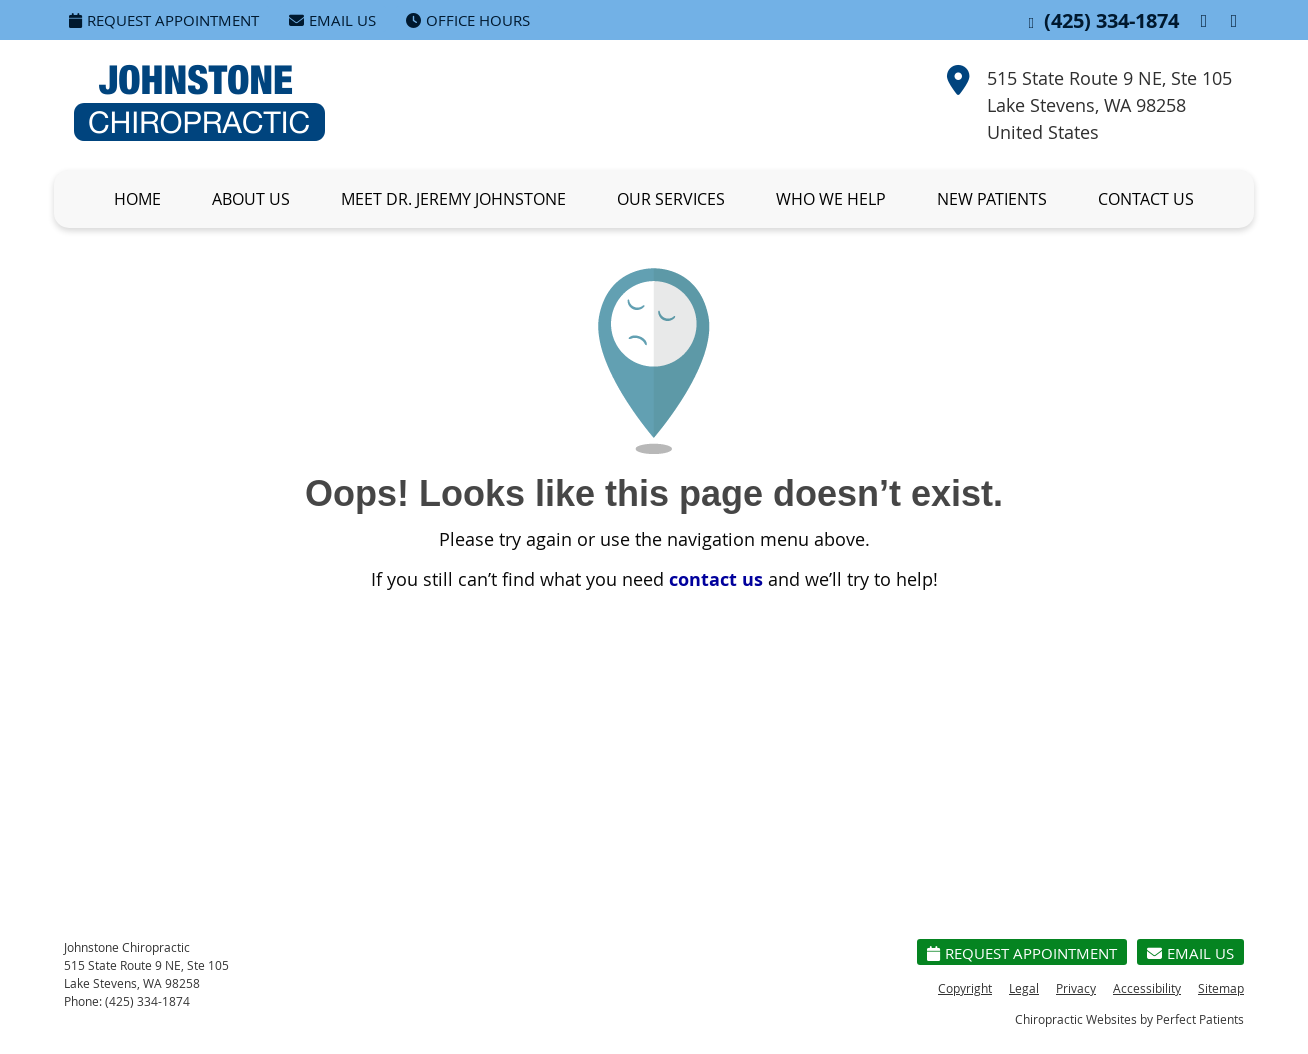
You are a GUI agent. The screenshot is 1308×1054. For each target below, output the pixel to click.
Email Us (332, 20)
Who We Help (831, 199)
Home (137, 199)
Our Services (671, 199)
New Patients (992, 199)
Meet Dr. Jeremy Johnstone (453, 199)
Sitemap (1221, 988)
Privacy (1076, 988)
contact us (716, 579)
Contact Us (1146, 199)
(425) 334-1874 (1111, 20)
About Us (251, 199)
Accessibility (1147, 988)
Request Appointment (164, 20)
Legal (1024, 988)
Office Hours (468, 20)
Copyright (965, 988)
